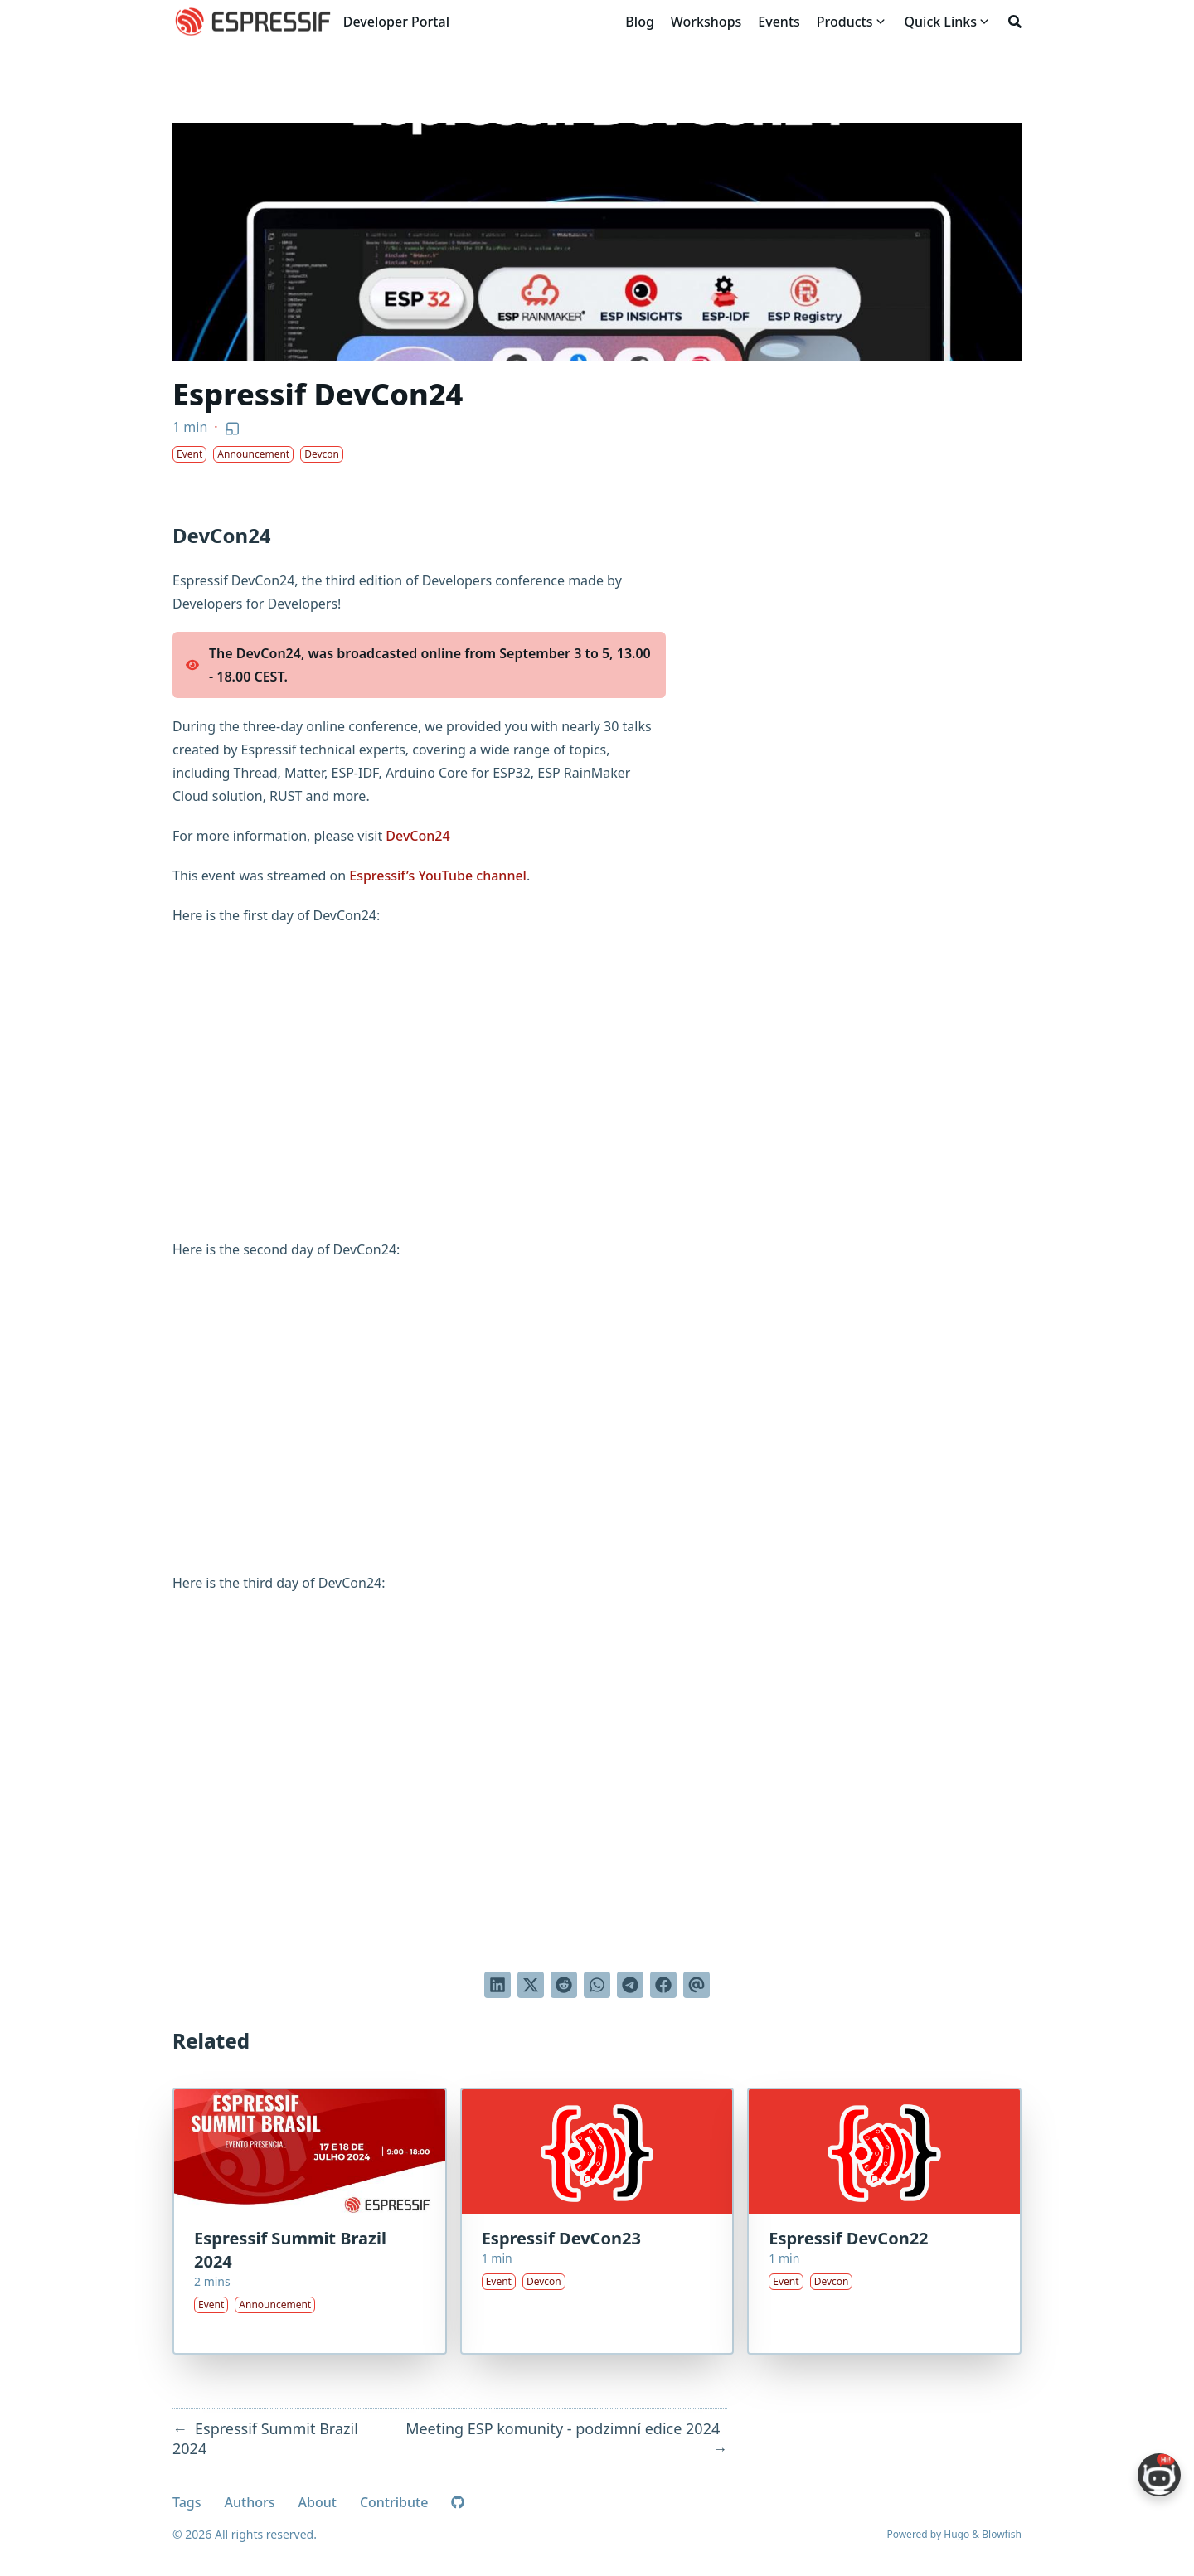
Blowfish (1002, 2534)
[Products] (845, 22)
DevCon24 (417, 836)
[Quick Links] (941, 22)
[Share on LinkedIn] (497, 1985)
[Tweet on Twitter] (530, 1985)
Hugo (956, 2534)
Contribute (394, 2502)
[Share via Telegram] (630, 1985)
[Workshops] (706, 22)
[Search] (1015, 21)
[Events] (778, 22)
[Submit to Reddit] (564, 1985)
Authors (250, 2502)
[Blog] (639, 22)
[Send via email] (696, 1985)
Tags (186, 2502)
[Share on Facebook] (663, 1985)
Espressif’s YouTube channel (438, 875)
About (317, 2502)
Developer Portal (396, 21)
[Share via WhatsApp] (597, 1985)
